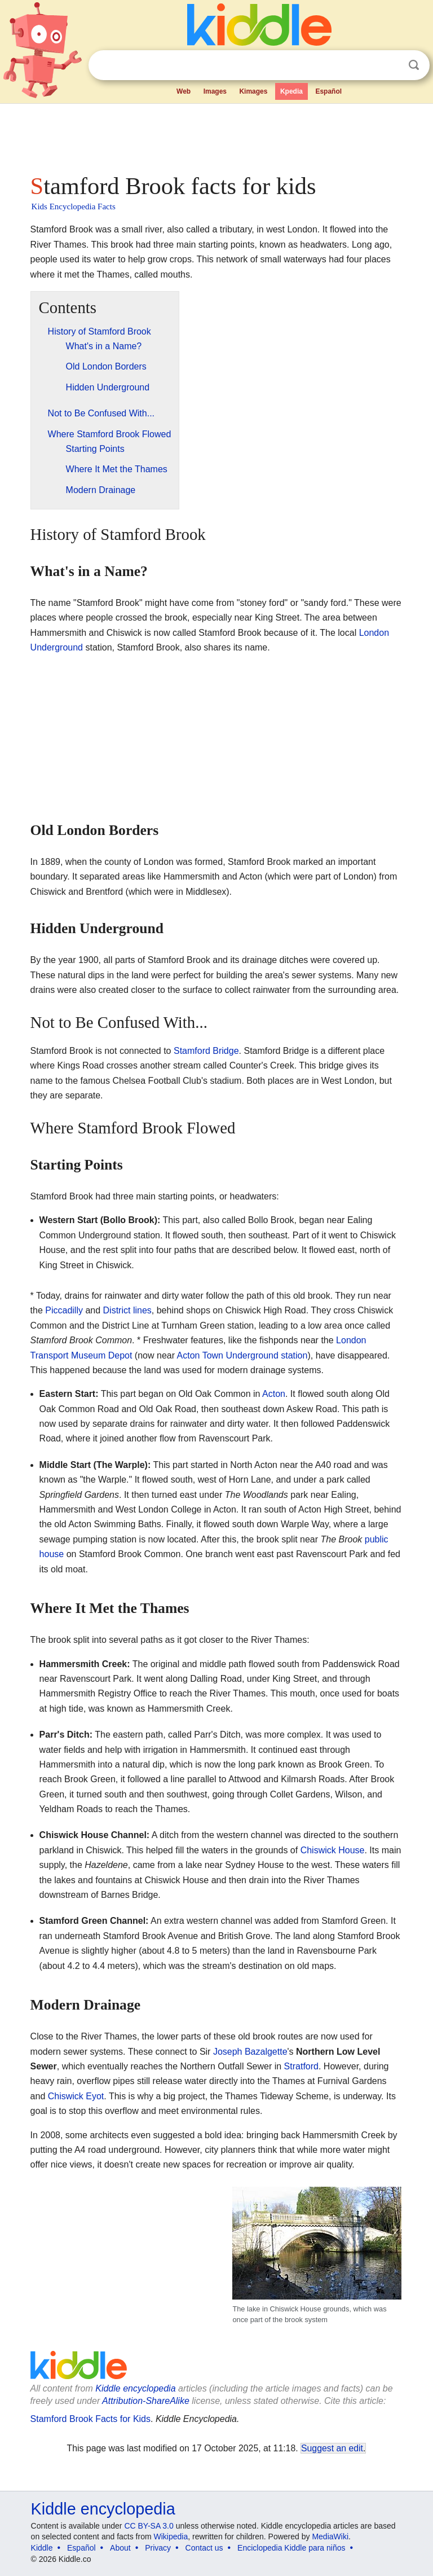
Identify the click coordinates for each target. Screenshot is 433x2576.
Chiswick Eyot (76, 2096)
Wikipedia (171, 2536)
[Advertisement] (216, 135)
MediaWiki (330, 2536)
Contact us (204, 2547)
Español (328, 91)
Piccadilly (64, 1310)
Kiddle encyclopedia (103, 2509)
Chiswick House (333, 1850)
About (120, 2547)
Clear (390, 65)
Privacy (158, 2547)
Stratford (301, 2066)
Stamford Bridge (206, 1051)
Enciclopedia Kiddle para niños (291, 2547)
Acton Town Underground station (242, 1355)
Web (183, 91)
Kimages (253, 91)
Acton (273, 1394)
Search (413, 65)
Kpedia (291, 91)
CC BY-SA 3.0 (148, 2525)
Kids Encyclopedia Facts (74, 206)
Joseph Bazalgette (250, 2051)
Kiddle (42, 2547)
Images (215, 91)
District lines (127, 1310)
